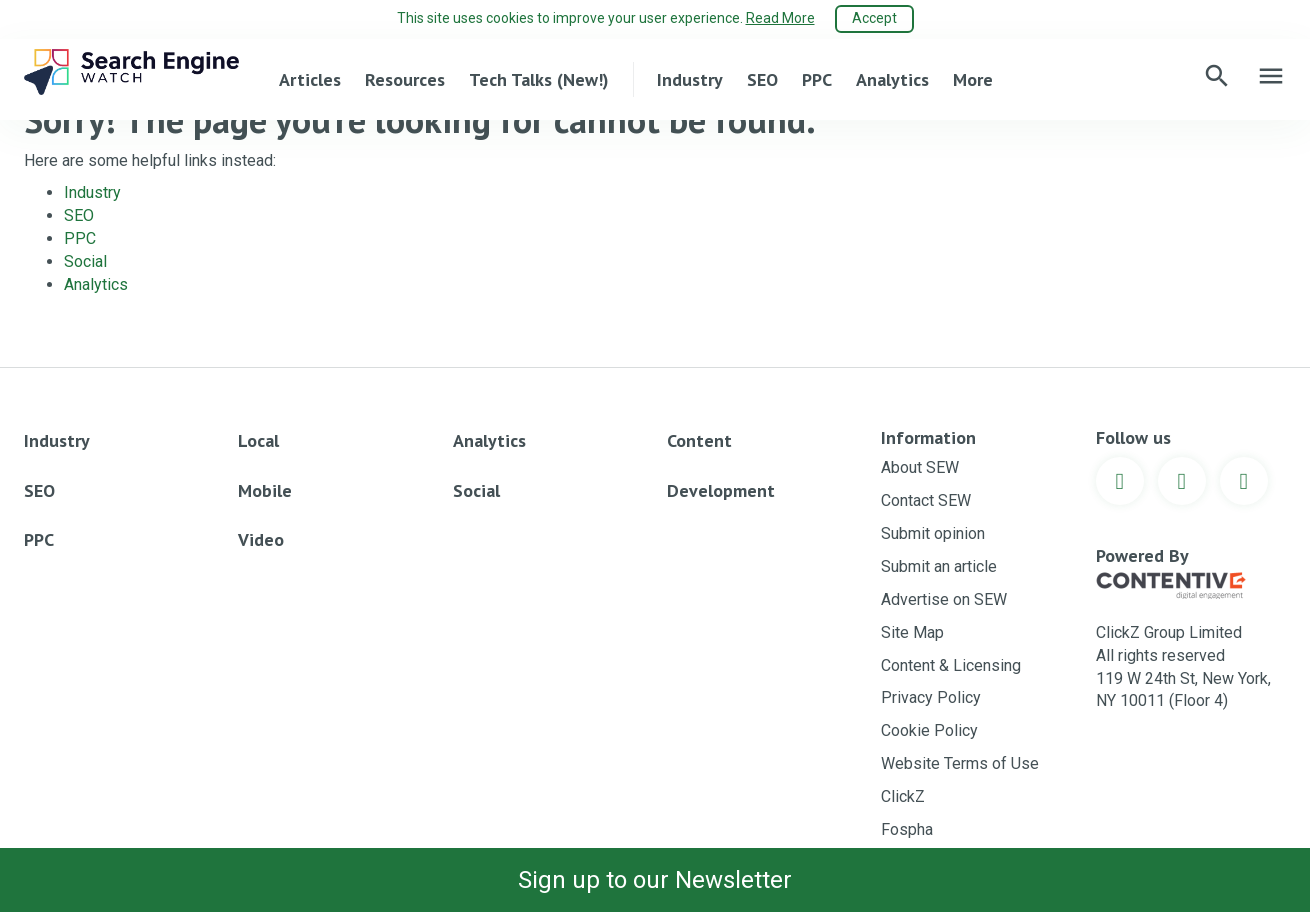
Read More (780, 18)
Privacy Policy (931, 697)
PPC (817, 78)
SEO (762, 78)
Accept (874, 18)
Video (261, 539)
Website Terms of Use (960, 763)
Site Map (912, 632)
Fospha (907, 829)
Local (258, 440)
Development (721, 490)
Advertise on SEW (944, 599)
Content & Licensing (951, 665)
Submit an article (939, 566)
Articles (310, 78)
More (973, 78)
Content (699, 440)
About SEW (920, 467)
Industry (690, 78)
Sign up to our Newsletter (655, 880)
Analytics (892, 78)
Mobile (265, 490)
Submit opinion (933, 533)
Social (85, 261)
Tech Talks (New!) (539, 78)
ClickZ (903, 796)
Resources (405, 78)
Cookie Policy (929, 730)
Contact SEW (926, 500)
